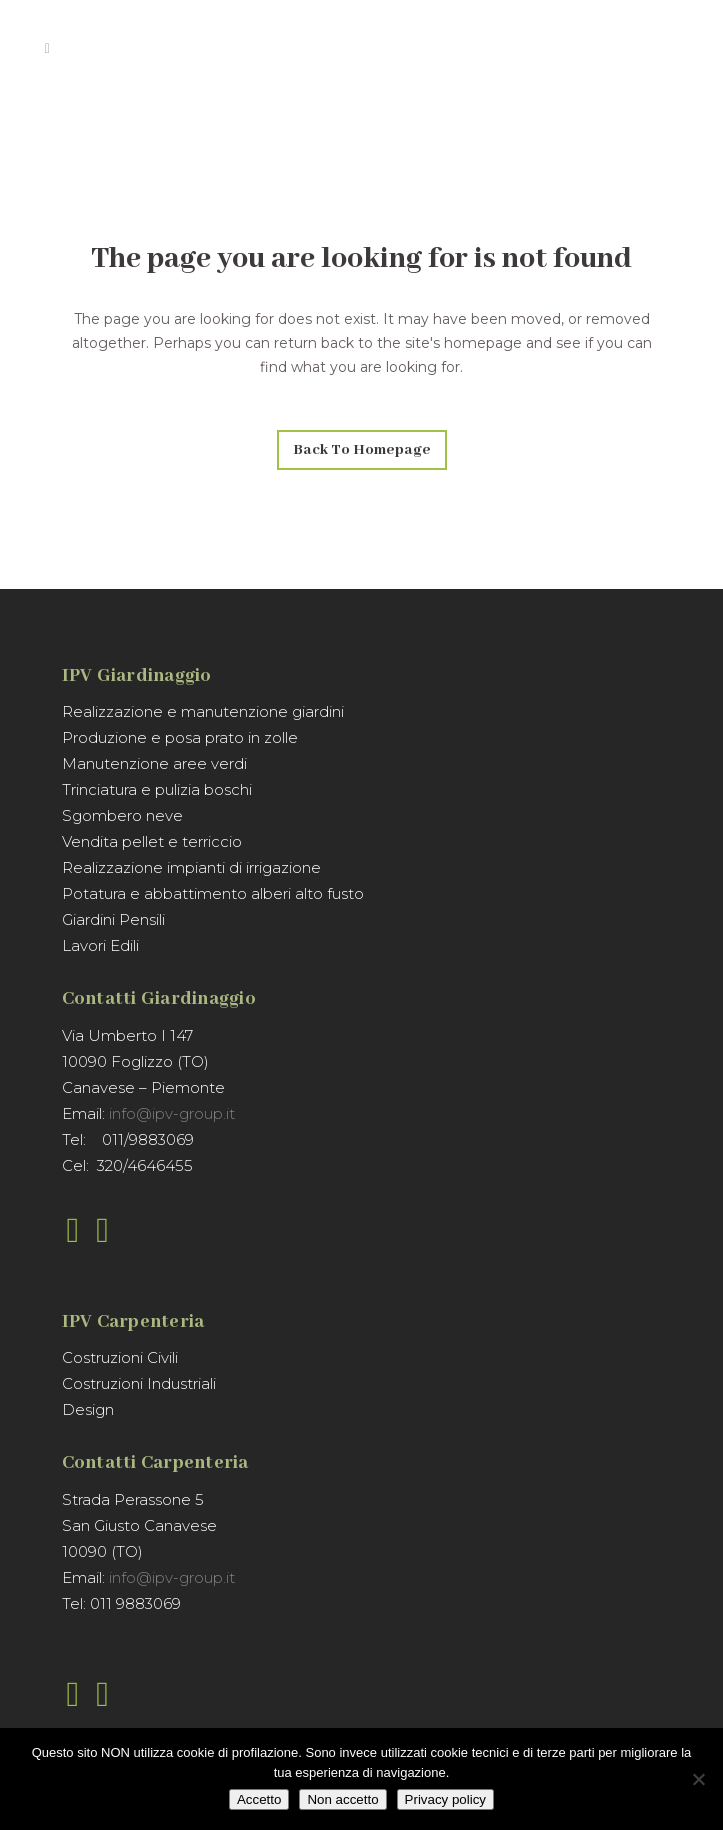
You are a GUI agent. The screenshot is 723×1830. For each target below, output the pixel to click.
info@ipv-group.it (172, 1113)
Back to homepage (362, 450)
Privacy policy (445, 1799)
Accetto (259, 1799)
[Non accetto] (698, 1779)
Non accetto (342, 1799)
